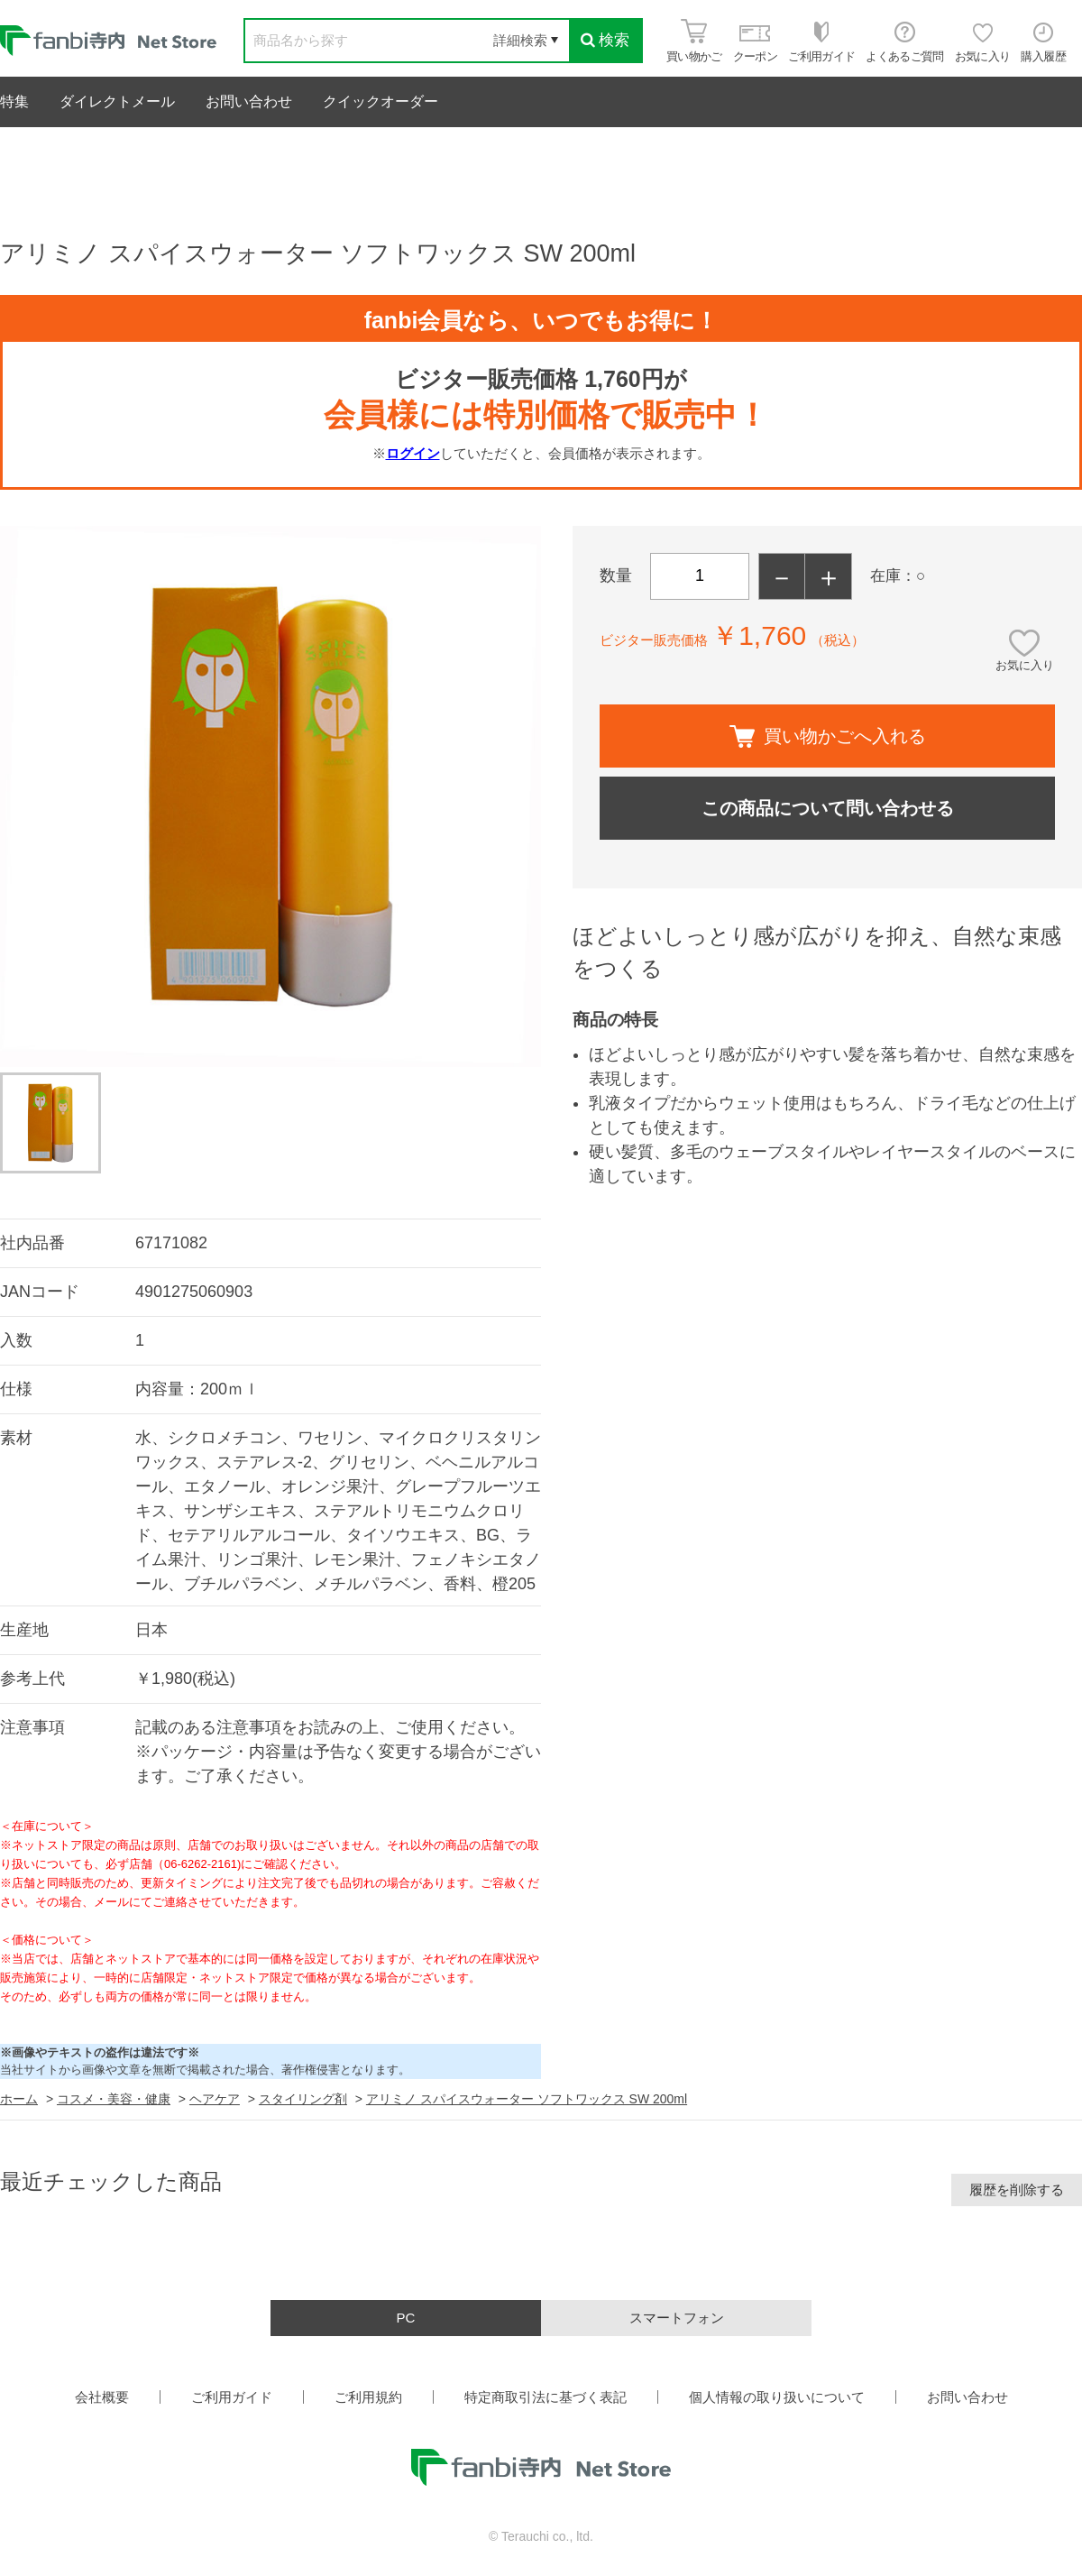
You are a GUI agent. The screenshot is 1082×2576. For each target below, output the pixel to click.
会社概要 (102, 2397)
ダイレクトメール (117, 101)
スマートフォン (676, 2317)
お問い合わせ (249, 101)
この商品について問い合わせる (827, 808)
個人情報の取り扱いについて (777, 2397)
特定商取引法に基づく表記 (545, 2397)
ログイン (413, 453)
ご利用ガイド (231, 2397)
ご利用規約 (368, 2397)
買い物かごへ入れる (827, 736)
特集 (14, 101)
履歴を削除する (1016, 2189)
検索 (605, 40)
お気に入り (1024, 665)
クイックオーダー (380, 101)
